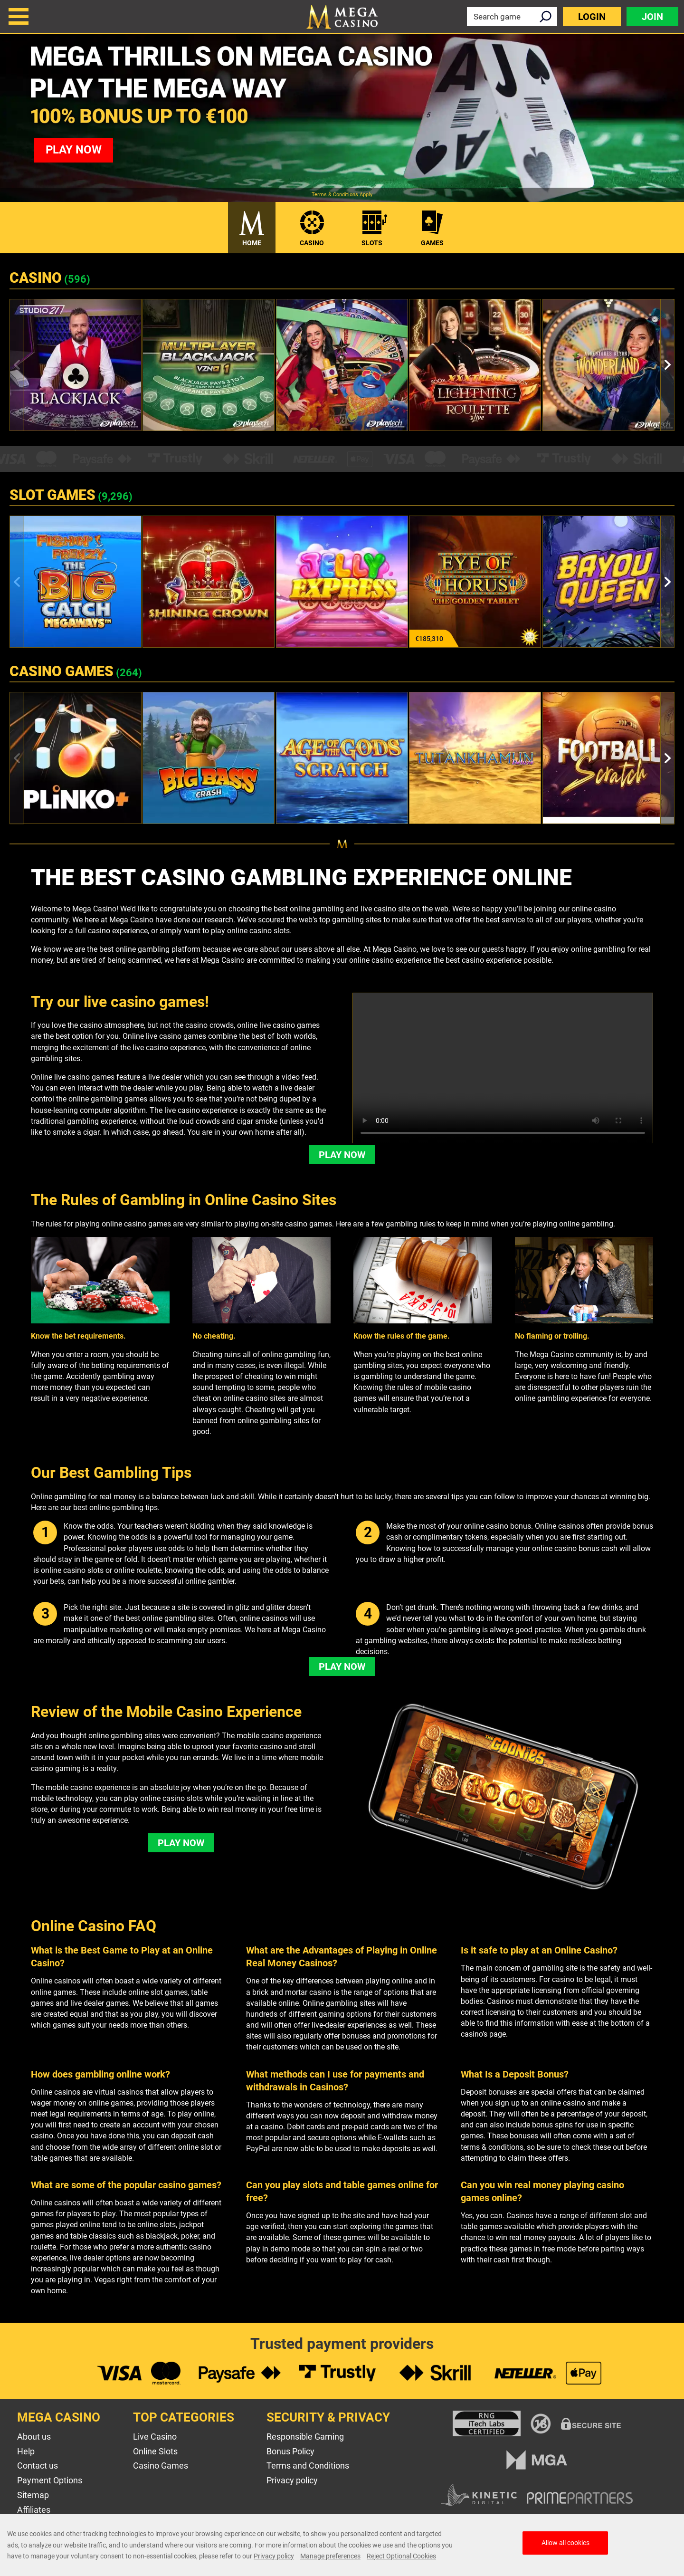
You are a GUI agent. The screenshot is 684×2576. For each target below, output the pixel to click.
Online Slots (155, 2451)
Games (432, 243)
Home (251, 243)
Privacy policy (292, 2480)
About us (34, 2437)
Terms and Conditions (307, 2466)
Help (26, 2451)
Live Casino (155, 2437)
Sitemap (33, 2495)
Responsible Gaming (305, 2437)
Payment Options (49, 2480)
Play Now (342, 1154)
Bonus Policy (290, 2451)
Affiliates (33, 2510)
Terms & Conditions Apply (342, 195)
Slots (371, 243)
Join (652, 16)
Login (592, 16)
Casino (312, 243)
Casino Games (160, 2466)
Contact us (37, 2466)
